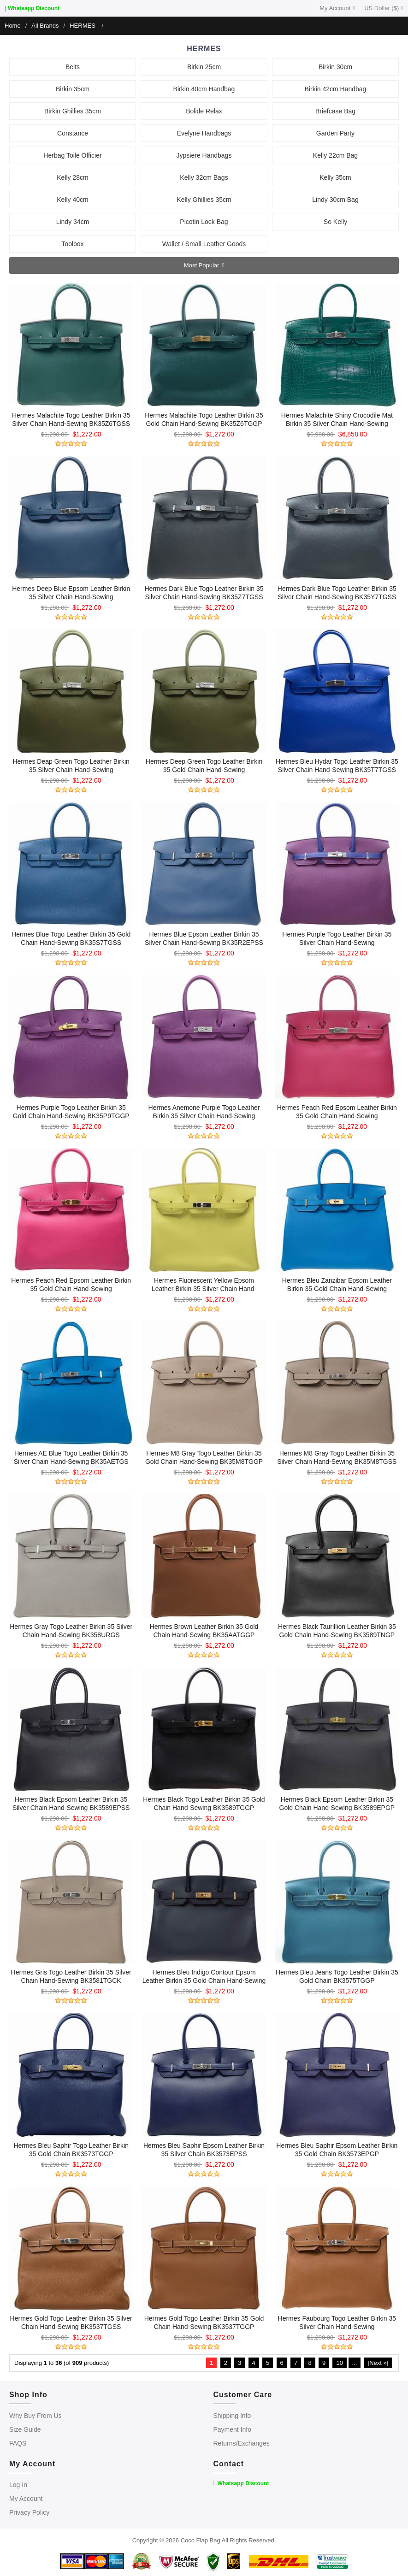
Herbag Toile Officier (72, 155)
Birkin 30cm (335, 67)
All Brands (45, 25)
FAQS (17, 2443)
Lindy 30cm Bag (335, 199)
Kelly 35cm (335, 177)
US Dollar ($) (383, 8)
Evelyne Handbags (204, 133)
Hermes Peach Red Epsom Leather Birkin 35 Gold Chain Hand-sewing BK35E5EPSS (337, 1116)
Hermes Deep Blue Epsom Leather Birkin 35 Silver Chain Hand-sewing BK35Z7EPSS (71, 597)
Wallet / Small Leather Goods (204, 244)
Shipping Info (232, 2415)
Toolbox (72, 244)
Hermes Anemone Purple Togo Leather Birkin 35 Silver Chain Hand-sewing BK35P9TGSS (204, 1116)
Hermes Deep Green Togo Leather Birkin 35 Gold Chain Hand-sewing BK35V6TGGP (204, 770)
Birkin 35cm (72, 89)
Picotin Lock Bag (204, 221)
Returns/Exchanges (241, 2443)
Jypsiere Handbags (204, 155)
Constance (72, 133)
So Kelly (335, 221)
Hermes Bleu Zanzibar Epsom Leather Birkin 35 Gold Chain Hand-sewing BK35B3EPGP (337, 1289)
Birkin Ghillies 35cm (72, 111)
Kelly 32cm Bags (204, 177)
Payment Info (232, 2429)
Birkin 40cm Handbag (204, 89)
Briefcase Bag (335, 111)
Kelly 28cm (72, 177)
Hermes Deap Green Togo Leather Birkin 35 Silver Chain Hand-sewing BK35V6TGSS (70, 770)
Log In (18, 2484)
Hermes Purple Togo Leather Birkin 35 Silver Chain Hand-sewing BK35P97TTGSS (336, 943)
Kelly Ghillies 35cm (204, 199)
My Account (337, 8)
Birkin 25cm (204, 67)
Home (13, 25)
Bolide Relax (204, 111)
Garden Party (335, 133)
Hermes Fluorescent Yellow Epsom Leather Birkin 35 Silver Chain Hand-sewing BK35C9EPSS (204, 1289)
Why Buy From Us (35, 2415)
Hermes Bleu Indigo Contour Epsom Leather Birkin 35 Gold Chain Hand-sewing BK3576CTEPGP (204, 1980)
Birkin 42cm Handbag (336, 89)
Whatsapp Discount (33, 8)
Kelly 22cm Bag (335, 155)
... (354, 2362)
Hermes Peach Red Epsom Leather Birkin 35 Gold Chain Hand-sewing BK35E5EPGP (71, 1289)
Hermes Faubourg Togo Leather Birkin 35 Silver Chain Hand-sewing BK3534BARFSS (337, 2327)
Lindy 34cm (72, 221)
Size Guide (25, 2429)
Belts (72, 67)
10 (339, 2362)
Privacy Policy (29, 2512)
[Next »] (378, 2362)
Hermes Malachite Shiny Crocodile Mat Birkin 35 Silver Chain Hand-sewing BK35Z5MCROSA (337, 424)
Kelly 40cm (72, 199)
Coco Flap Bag (200, 2540)
